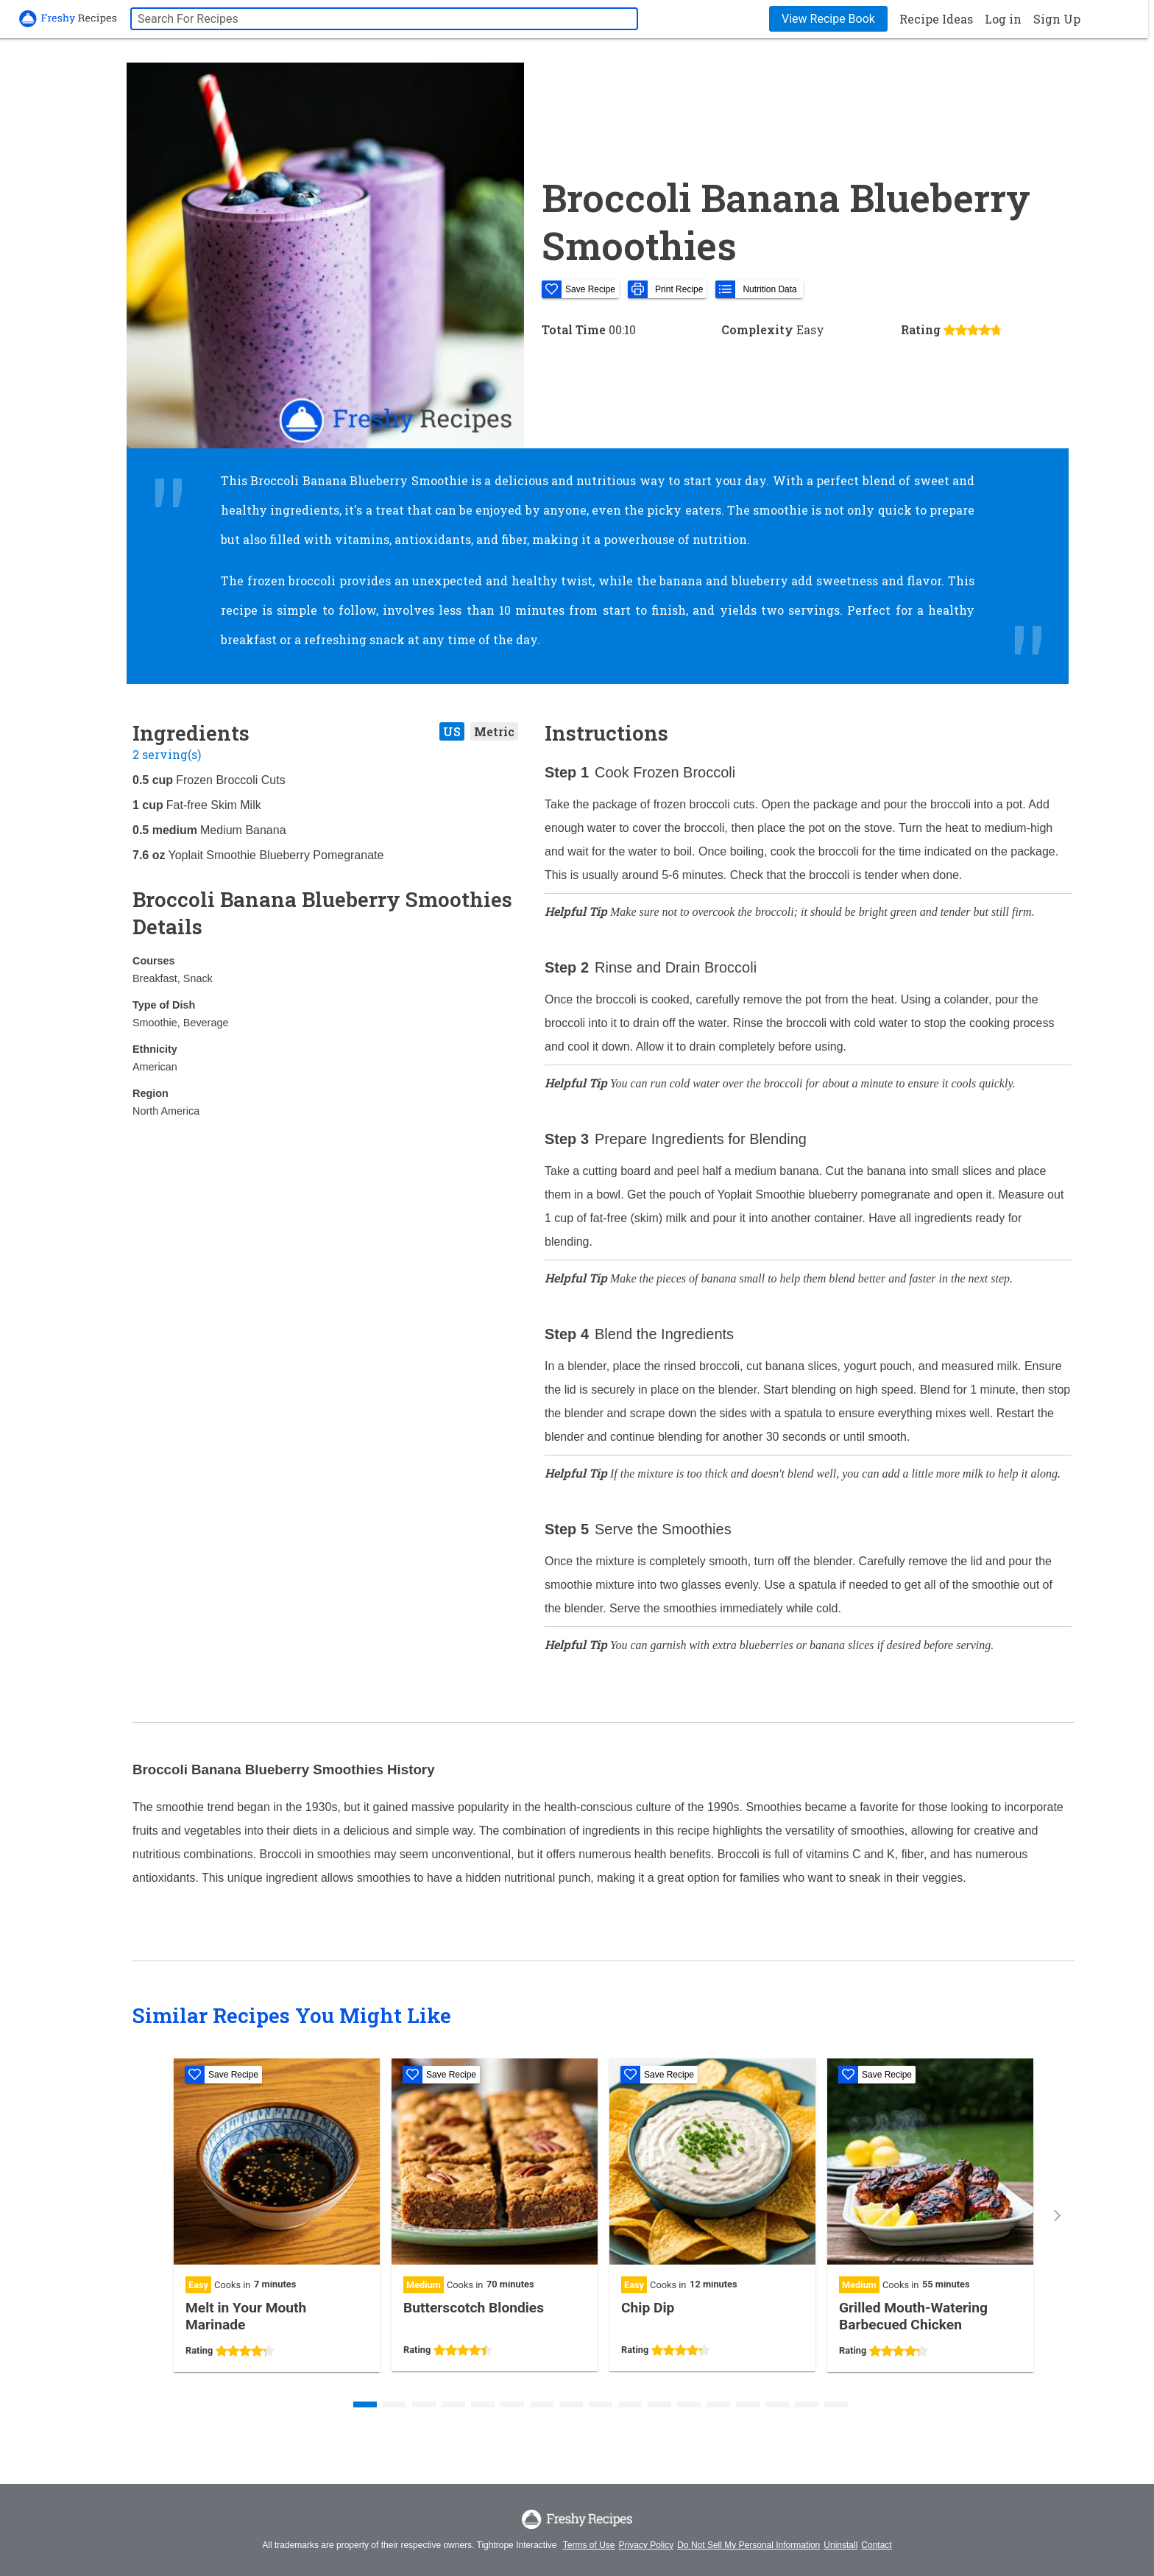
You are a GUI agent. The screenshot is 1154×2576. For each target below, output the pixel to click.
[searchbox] (384, 18)
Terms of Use (589, 2545)
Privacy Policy (646, 2545)
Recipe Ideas (936, 19)
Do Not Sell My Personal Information (748, 2545)
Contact (876, 2545)
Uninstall (840, 2545)
